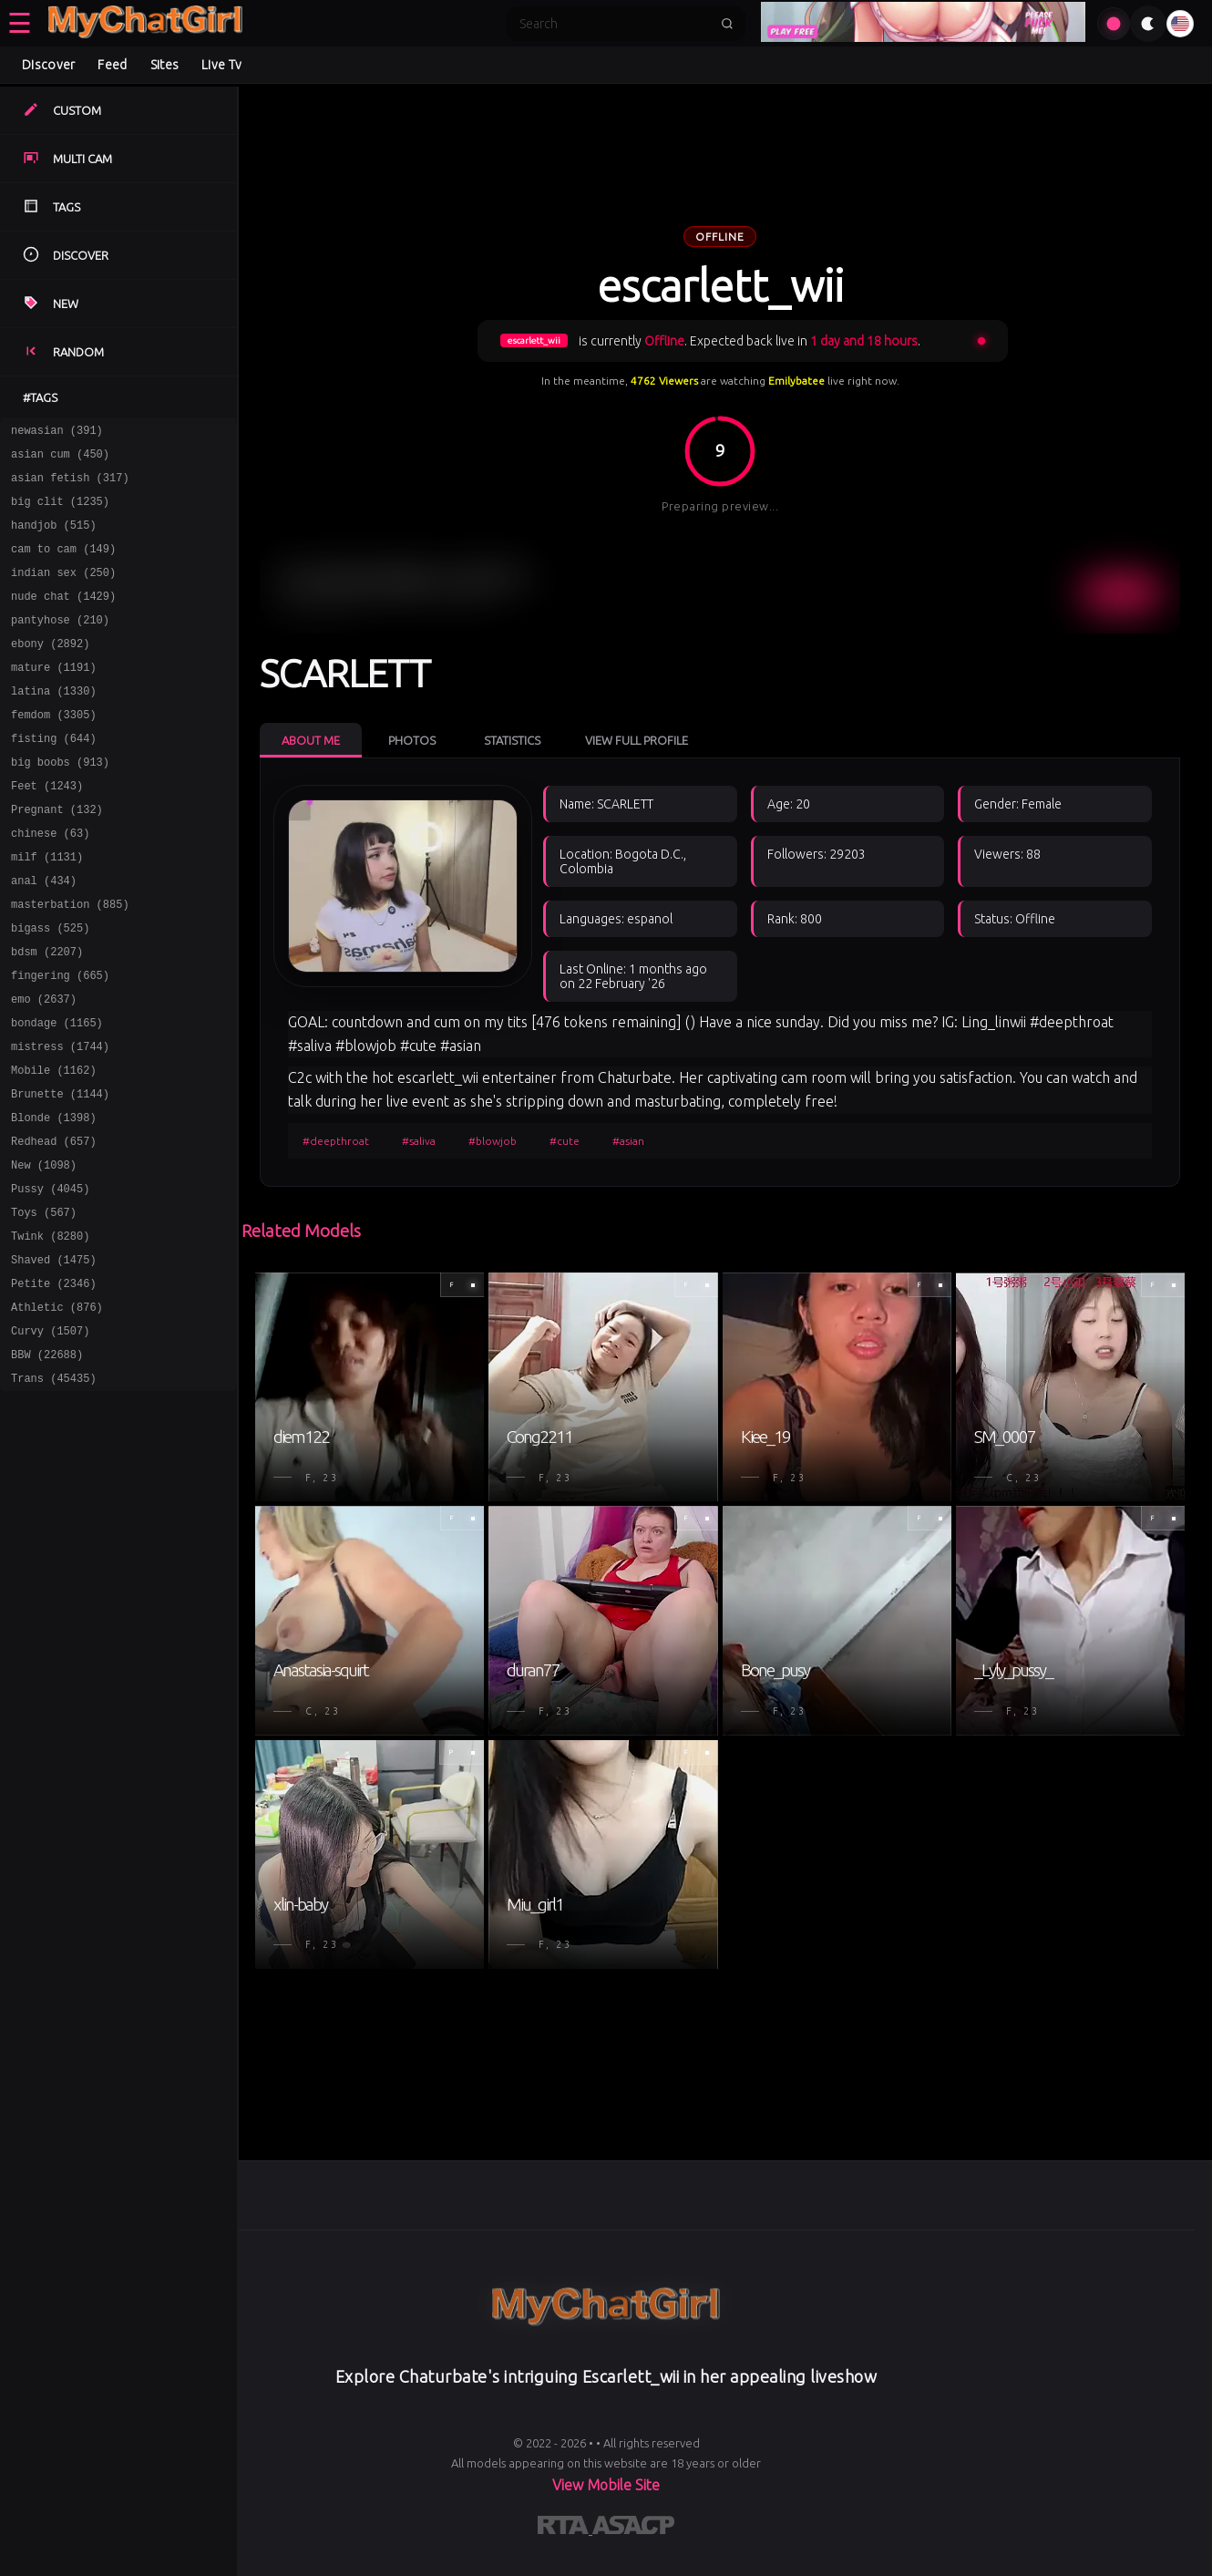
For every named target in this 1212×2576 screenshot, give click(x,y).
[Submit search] (727, 23)
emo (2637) (44, 1067)
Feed (112, 64)
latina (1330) (54, 723)
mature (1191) (54, 697)
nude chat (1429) (63, 617)
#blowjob (492, 1141)
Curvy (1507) (50, 1437)
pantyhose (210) (60, 644)
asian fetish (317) (70, 485)
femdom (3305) (54, 749)
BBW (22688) (47, 1463)
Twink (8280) (50, 1331)
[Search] (614, 23)
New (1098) (44, 1252)
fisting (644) (54, 776)
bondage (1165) (57, 1093)
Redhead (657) (54, 1225)
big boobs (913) (60, 802)
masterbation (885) (70, 961)
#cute (565, 1141)
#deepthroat (336, 1141)
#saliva (419, 1141)
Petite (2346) (54, 1384)
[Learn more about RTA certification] (565, 2528)
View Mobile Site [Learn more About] (606, 2485)
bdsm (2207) (47, 1014)
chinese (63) (50, 882)
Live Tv (221, 64)
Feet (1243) (47, 829)
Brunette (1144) (60, 1172)
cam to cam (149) (63, 564)
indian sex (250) (63, 591)
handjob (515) (54, 538)
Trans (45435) (54, 1490)
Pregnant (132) (57, 855)
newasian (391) (57, 432)
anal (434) (44, 935)
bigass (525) (50, 987)
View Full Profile (636, 740)
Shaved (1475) (54, 1357)
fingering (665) (60, 1040)
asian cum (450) (60, 459)
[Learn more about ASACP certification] (633, 2528)
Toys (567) (44, 1305)
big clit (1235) (60, 512)
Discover (48, 64)
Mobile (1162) (54, 1146)
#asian (628, 1141)
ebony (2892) (50, 670)
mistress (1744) (60, 1120)
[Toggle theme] (1148, 23)
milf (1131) (47, 908)
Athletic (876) (57, 1410)
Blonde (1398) (54, 1199)
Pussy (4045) (50, 1278)
